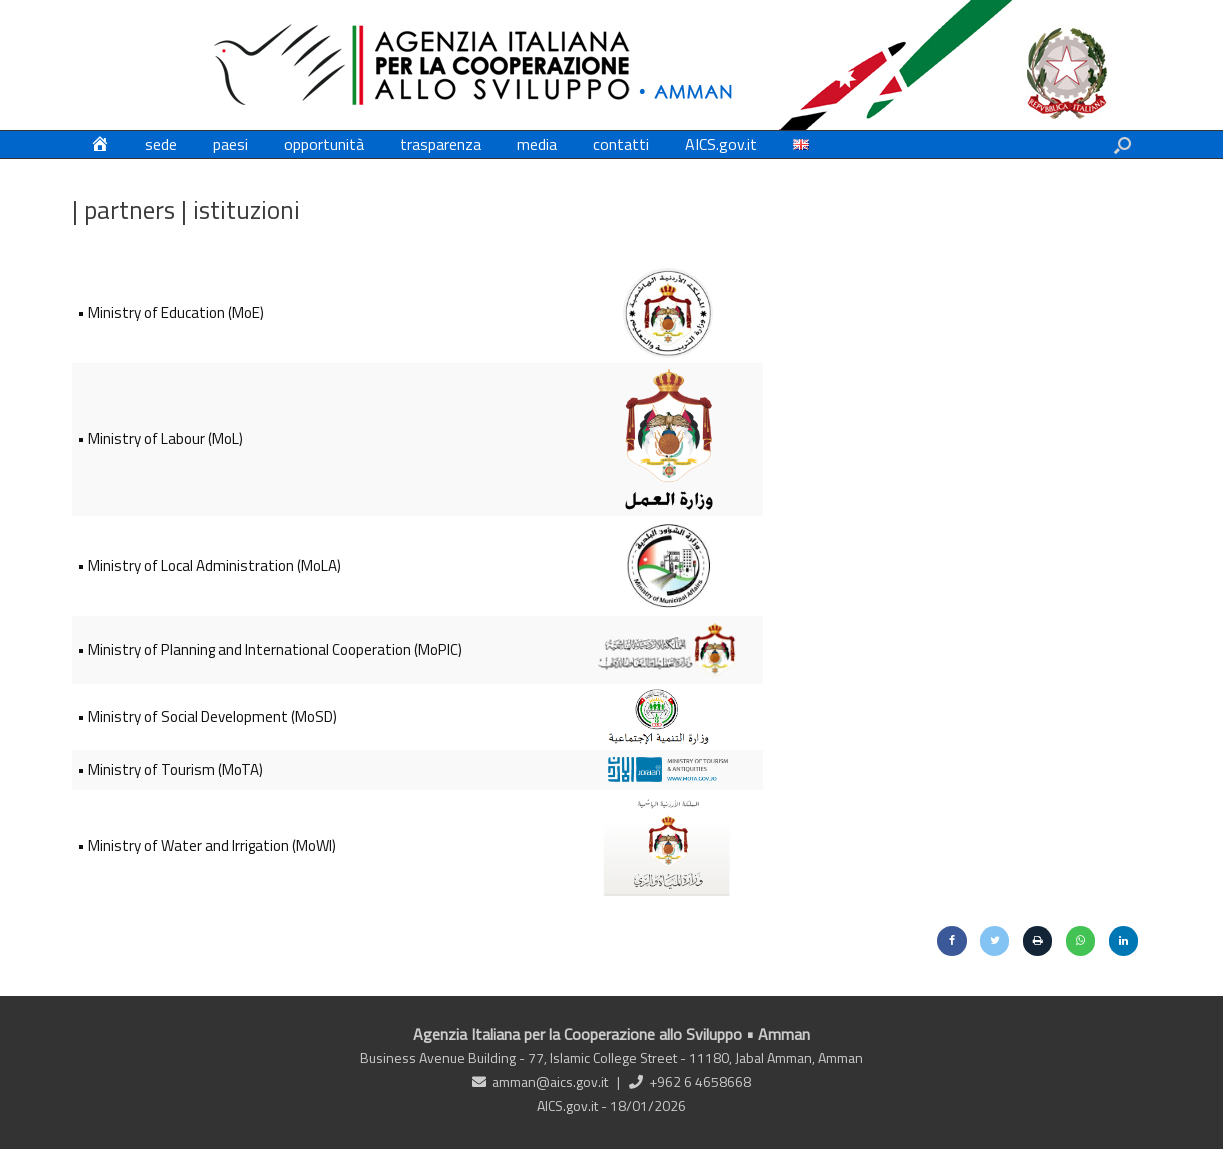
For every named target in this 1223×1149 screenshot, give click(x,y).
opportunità (324, 144)
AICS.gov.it (721, 144)
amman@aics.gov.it (550, 1081)
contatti (621, 144)
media (537, 144)
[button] (1122, 144)
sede (161, 144)
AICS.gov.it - (573, 1105)
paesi (230, 144)
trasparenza (440, 144)
